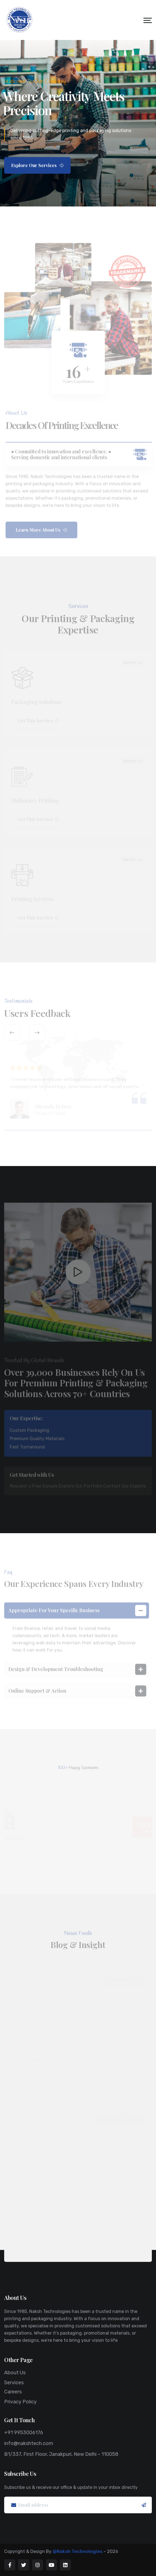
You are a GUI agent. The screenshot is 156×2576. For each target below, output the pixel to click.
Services (14, 2383)
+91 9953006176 (23, 2432)
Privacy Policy (20, 2402)
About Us (15, 2373)
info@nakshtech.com (28, 2443)
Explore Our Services (37, 165)
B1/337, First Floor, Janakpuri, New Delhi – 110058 (61, 2454)
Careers (13, 2392)
